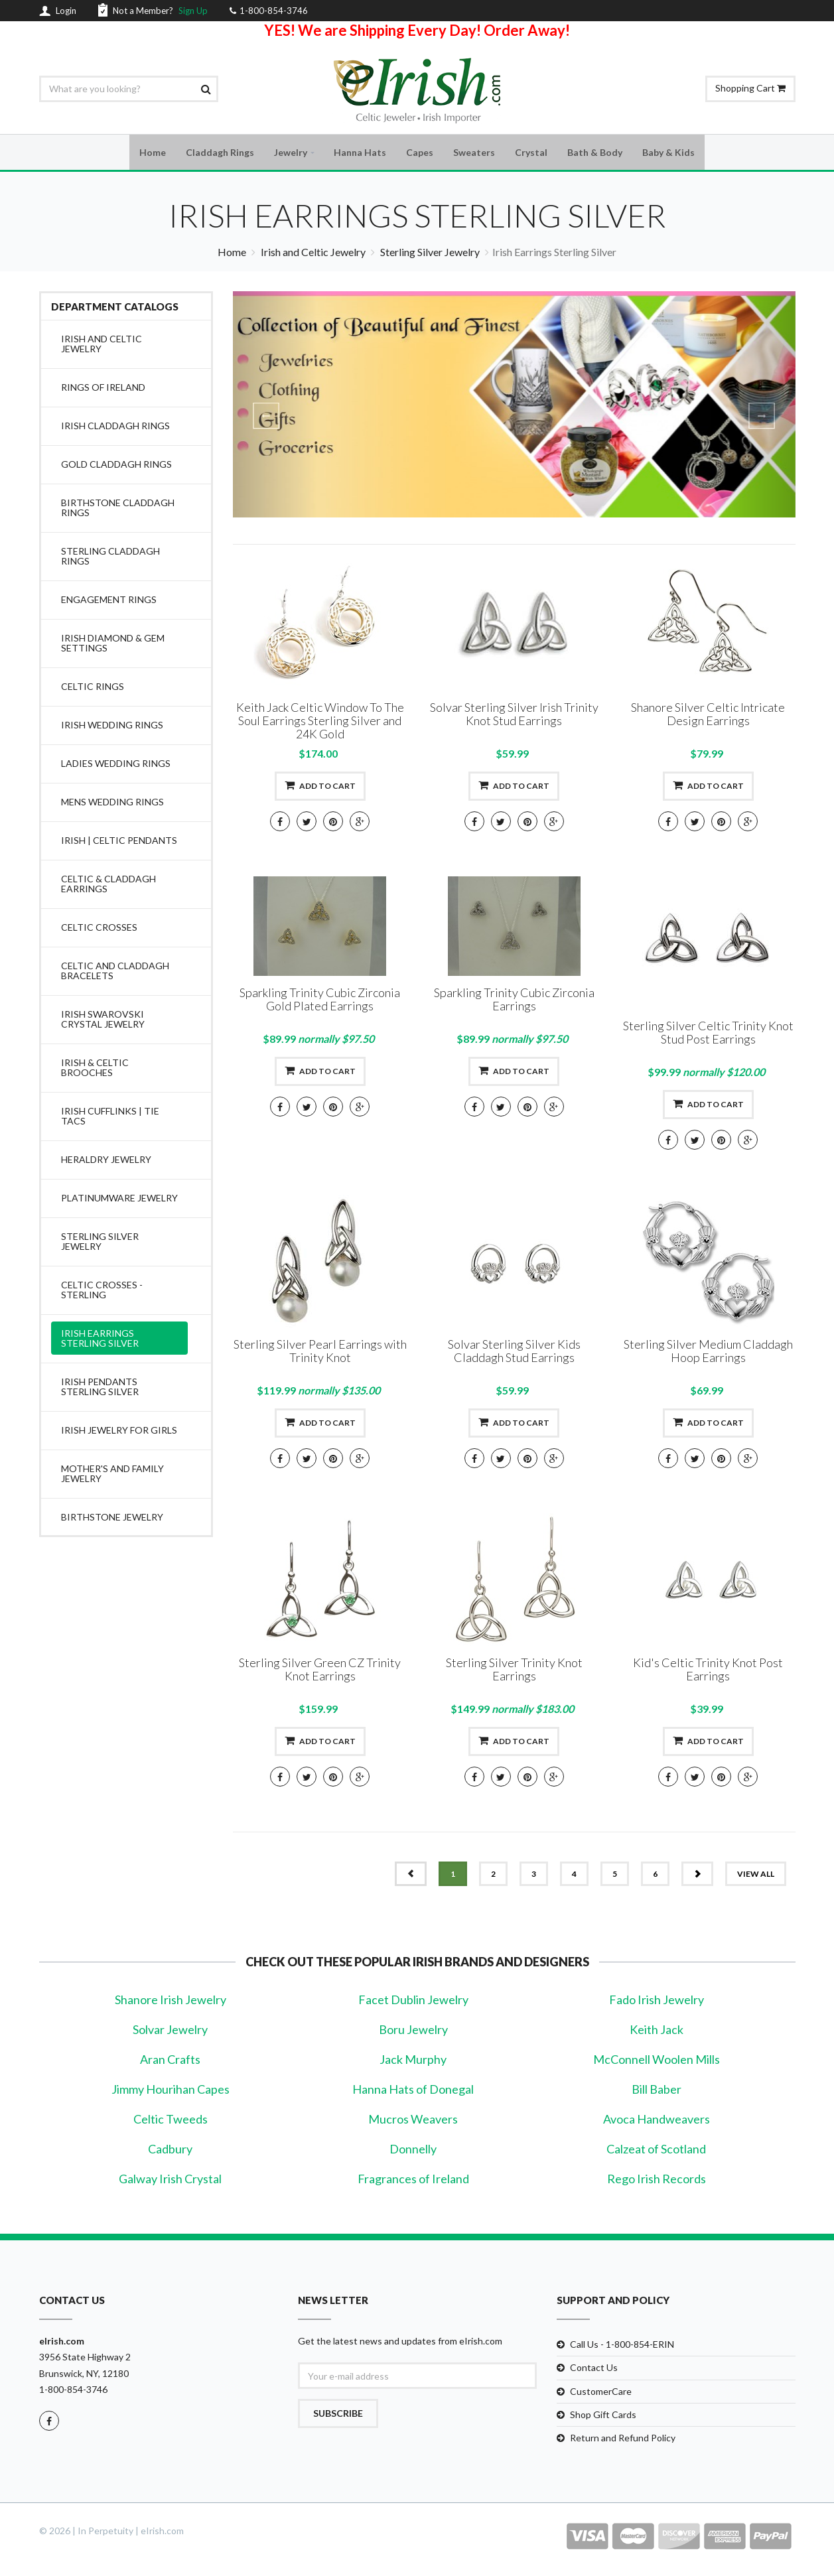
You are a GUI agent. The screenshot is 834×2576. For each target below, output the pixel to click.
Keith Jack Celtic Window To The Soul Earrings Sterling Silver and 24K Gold (320, 722)
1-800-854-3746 (73, 2390)
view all (755, 1876)
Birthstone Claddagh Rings (117, 509)
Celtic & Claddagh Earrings (108, 885)
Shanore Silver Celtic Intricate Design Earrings (708, 716)
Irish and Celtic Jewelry (313, 253)
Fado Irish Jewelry (656, 2001)
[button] (275, 406)
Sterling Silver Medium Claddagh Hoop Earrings (708, 1353)
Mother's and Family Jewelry (112, 1475)
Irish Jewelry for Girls (119, 1432)
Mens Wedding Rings (112, 803)
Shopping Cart (750, 88)
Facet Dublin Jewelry (413, 2001)
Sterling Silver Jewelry (430, 253)
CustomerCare (601, 2392)
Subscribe (338, 2415)
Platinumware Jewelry (119, 1199)
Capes (419, 153)
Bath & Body (594, 153)
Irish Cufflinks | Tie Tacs (110, 1117)
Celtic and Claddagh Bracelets (115, 972)
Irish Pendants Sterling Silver (100, 1388)
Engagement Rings (109, 601)
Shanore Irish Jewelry (170, 2001)
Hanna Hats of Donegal (413, 2091)
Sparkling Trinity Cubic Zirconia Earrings (514, 1001)
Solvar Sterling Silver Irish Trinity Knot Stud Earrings (514, 716)
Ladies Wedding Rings (116, 765)
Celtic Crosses (99, 929)
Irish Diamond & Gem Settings (113, 644)
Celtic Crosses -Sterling (102, 1291)
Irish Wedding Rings (112, 726)
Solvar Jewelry (170, 2031)
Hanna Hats (360, 153)
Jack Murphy (413, 2061)
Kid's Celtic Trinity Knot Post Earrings (708, 1671)
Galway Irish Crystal (170, 2180)
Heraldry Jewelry (106, 1161)
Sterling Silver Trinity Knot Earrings (514, 1671)
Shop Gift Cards (603, 2415)
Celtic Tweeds (170, 2121)
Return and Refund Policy (622, 2439)
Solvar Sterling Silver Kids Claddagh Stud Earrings (514, 1353)
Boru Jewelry (413, 2031)
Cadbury (170, 2150)
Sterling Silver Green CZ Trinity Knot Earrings (320, 1671)
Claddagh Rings (220, 153)
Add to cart (320, 787)
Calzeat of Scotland (656, 2150)
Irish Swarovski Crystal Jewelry (103, 1021)
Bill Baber (656, 2091)
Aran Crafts (170, 2061)
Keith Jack (656, 2031)
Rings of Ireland (103, 389)
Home (152, 153)
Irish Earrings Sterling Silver (100, 1340)
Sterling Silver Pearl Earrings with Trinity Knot (320, 1353)
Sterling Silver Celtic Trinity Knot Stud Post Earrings (708, 1034)
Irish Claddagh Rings (115, 427)
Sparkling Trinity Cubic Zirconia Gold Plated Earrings (320, 1001)
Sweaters (474, 153)
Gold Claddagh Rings (116, 466)
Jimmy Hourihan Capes (170, 2091)
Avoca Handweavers (656, 2121)
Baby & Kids (668, 153)
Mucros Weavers (413, 2121)
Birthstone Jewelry (112, 1519)
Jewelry (290, 153)
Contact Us (594, 2369)
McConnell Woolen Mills (656, 2061)
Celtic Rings (92, 688)
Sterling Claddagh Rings (110, 558)
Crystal (531, 153)
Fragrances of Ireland (413, 2180)
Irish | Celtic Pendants (119, 842)
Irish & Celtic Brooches (95, 1069)
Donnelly (413, 2150)
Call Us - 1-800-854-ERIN (622, 2346)
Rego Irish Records (656, 2180)
